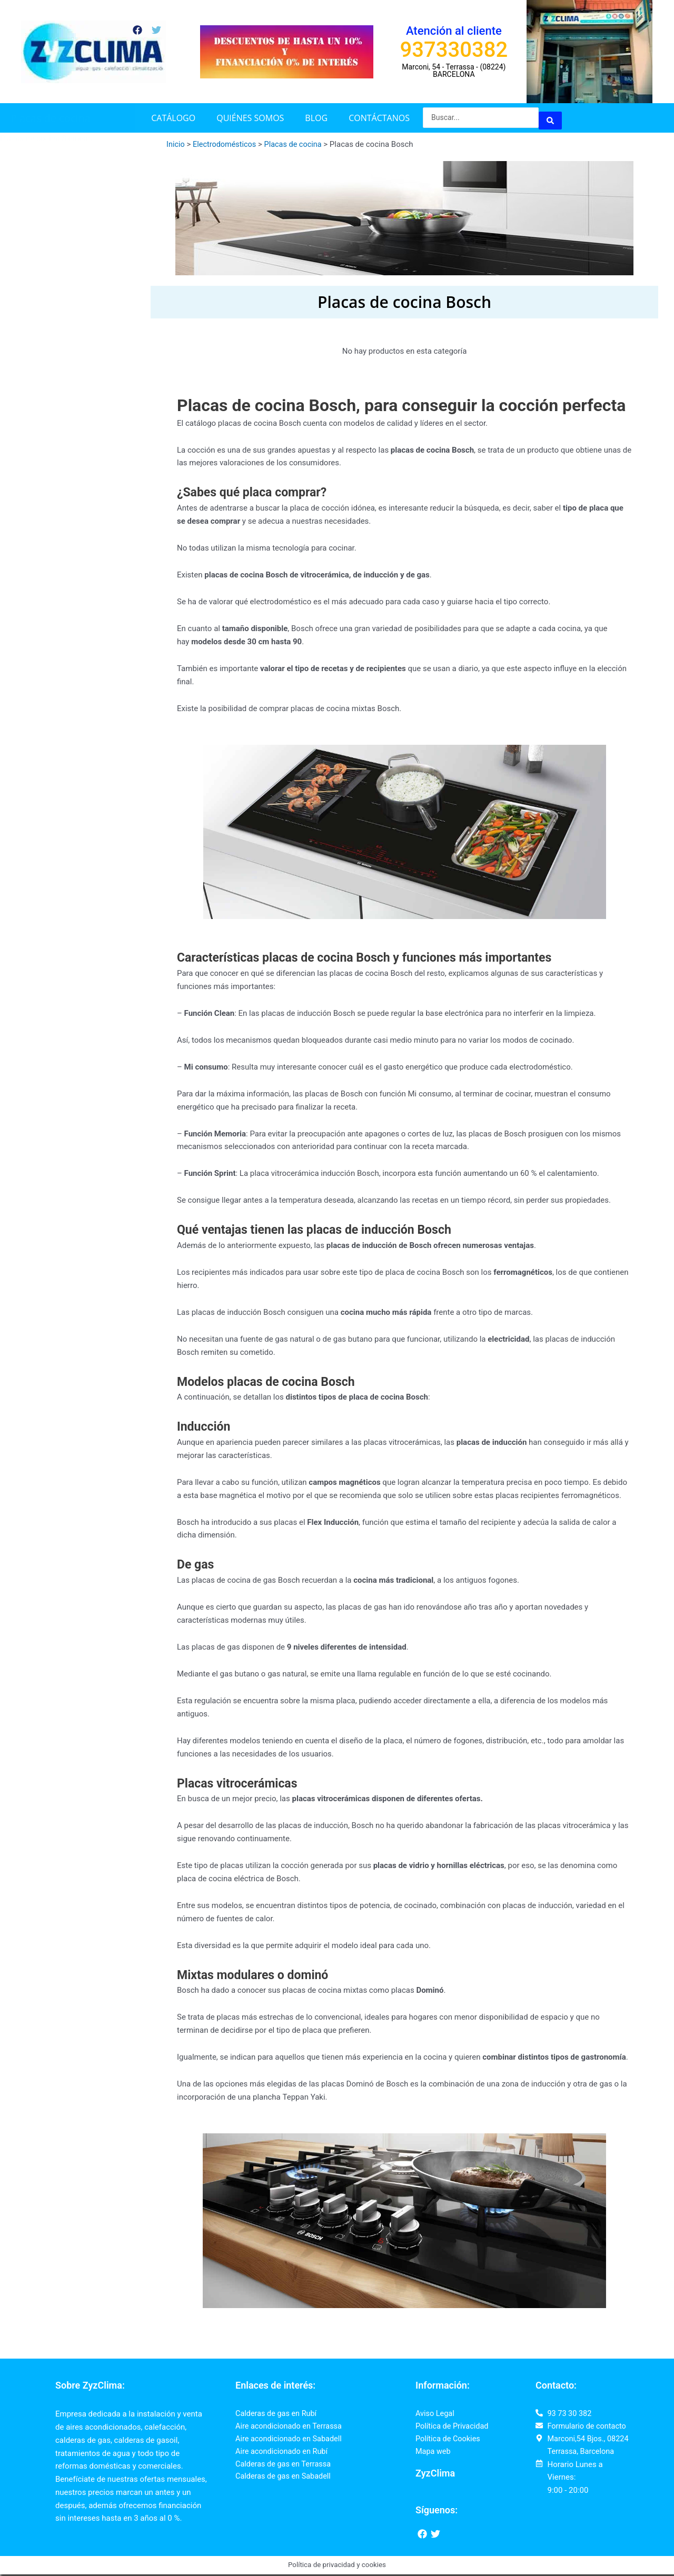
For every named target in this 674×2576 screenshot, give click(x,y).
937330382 (454, 49)
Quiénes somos (250, 118)
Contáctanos (379, 118)
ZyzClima (435, 2474)
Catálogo (173, 118)
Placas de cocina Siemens (46, 138)
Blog (316, 118)
